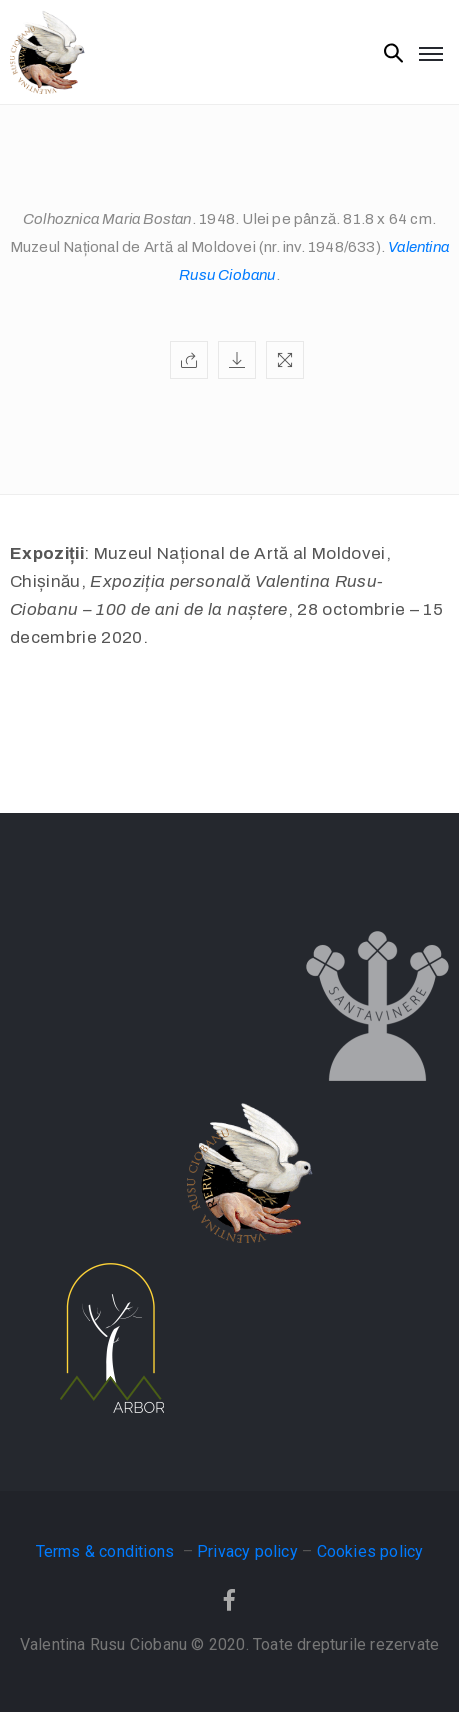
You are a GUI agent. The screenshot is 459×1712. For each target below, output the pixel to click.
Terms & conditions (107, 1551)
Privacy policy (247, 1551)
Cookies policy (370, 1551)
